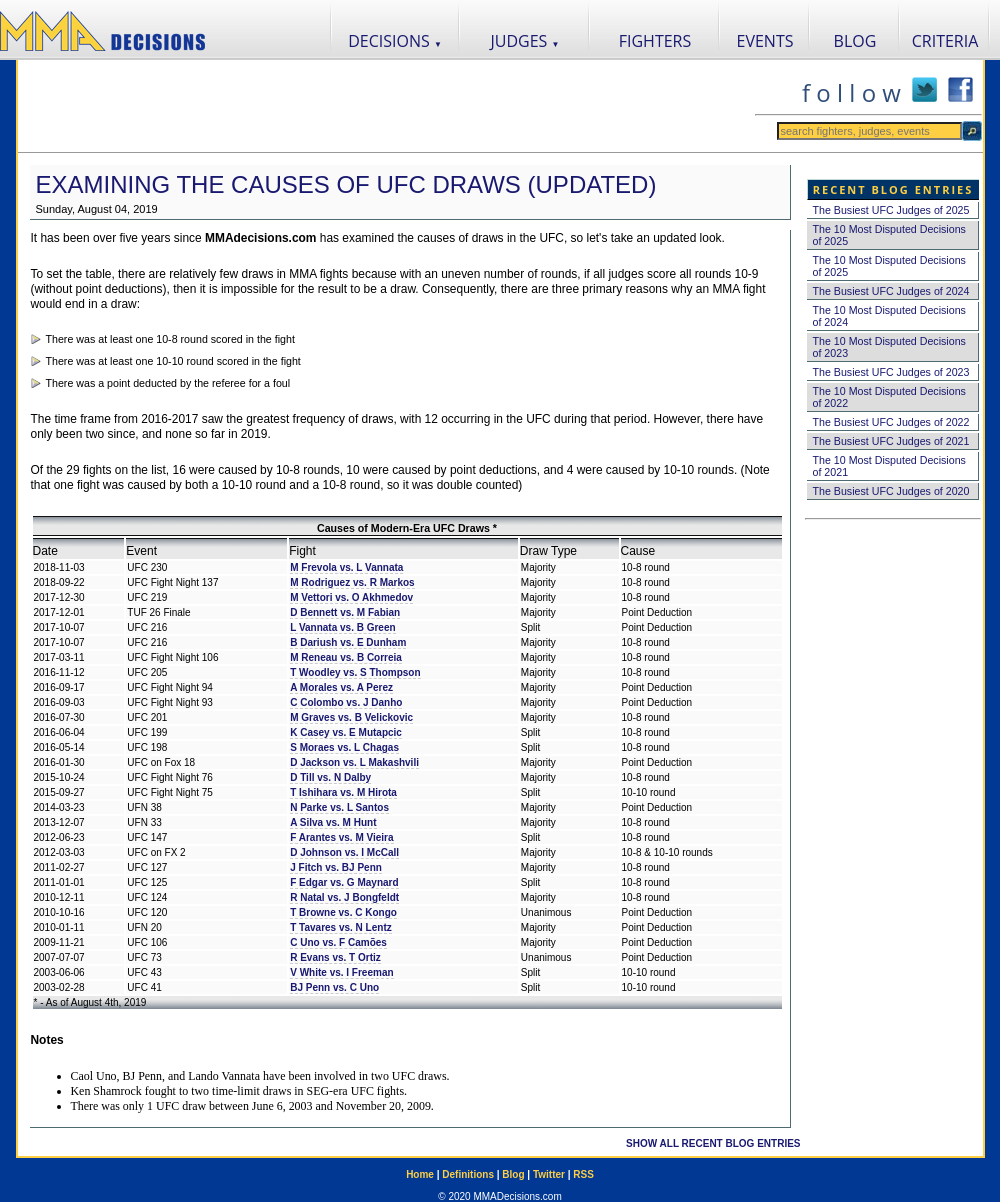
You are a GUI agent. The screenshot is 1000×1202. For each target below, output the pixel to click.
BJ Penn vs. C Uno (334, 987)
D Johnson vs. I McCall (344, 852)
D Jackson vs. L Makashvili (354, 762)
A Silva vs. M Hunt (333, 822)
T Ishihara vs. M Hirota (343, 792)
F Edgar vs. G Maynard (344, 882)
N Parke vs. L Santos (339, 807)
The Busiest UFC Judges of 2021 (891, 441)
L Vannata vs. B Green (342, 627)
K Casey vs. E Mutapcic (346, 732)
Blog (513, 1174)
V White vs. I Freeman (341, 972)
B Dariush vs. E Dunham (348, 642)
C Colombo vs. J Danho (346, 702)
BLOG (855, 41)
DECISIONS (395, 41)
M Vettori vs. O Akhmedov (351, 597)
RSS (583, 1174)
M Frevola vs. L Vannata (346, 567)
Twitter (549, 1174)
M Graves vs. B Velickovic (351, 717)
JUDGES (525, 41)
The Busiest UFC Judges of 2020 (891, 491)
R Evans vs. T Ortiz (335, 957)
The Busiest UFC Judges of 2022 (891, 422)
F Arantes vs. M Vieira (341, 837)
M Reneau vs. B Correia (346, 657)
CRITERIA (945, 41)
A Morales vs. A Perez (341, 687)
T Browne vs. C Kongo (343, 912)
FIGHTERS (655, 41)
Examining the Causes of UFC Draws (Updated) (346, 184)
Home (420, 1174)
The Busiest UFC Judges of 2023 (891, 372)
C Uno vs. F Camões (338, 942)
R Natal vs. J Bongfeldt (344, 897)
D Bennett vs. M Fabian (345, 612)
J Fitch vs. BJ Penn (336, 867)
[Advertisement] (386, 106)
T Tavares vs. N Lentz (341, 927)
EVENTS (765, 41)
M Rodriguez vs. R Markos (352, 582)
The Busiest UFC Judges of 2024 (891, 291)
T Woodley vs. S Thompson (355, 672)
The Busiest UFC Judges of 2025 (891, 210)
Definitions (468, 1174)
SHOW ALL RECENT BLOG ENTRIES (713, 1143)
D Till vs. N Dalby (330, 777)
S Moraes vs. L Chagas (344, 747)
